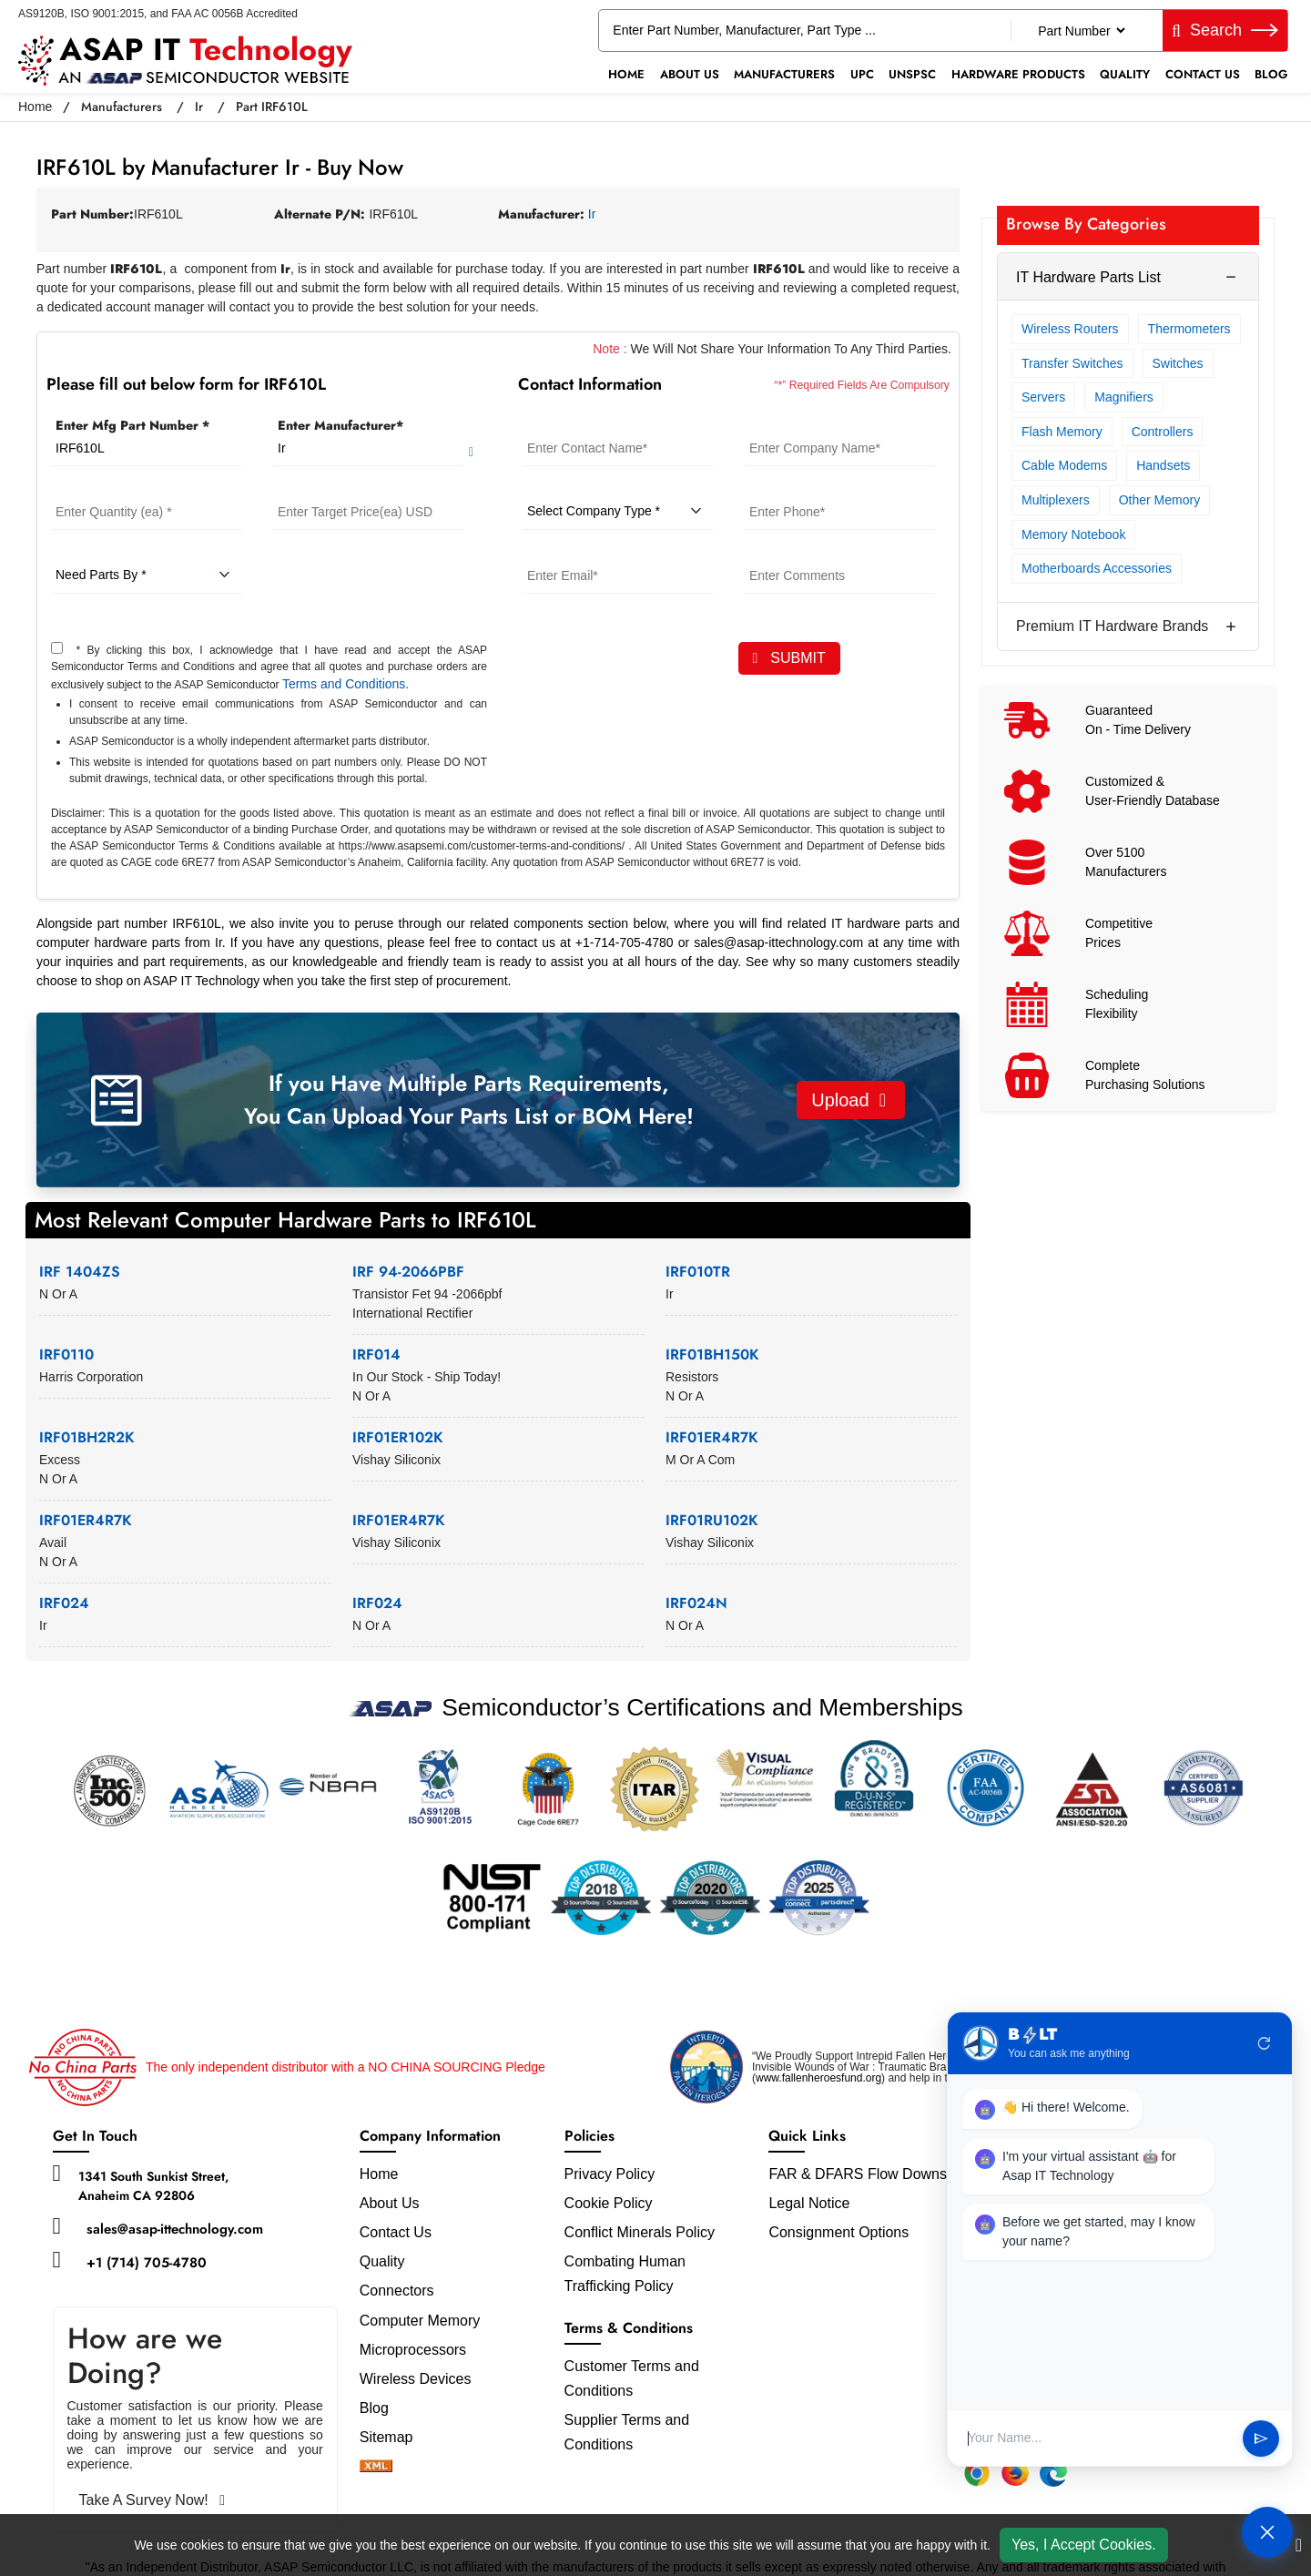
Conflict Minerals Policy (639, 2232)
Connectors (397, 2290)
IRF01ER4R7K (712, 1437)
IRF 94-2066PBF (408, 1271)
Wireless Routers (1070, 328)
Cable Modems (1064, 465)
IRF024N (696, 1603)
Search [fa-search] (1225, 30)
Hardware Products (1018, 74)
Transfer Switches (1072, 363)
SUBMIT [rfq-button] (789, 658)
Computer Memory (420, 2320)
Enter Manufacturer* (340, 425)
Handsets (1163, 465)
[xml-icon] (376, 2467)
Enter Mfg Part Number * (132, 425)
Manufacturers (784, 74)
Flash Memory (1062, 431)
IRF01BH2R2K (87, 1437)
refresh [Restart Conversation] (1264, 2043)
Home (626, 74)
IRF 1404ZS (79, 1271)
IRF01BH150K (712, 1354)
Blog (1271, 74)
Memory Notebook (1073, 534)
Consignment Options (838, 2232)
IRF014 (376, 1354)
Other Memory (1159, 500)
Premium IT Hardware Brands (1112, 626)
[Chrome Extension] (976, 2473)
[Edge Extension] (1053, 2473)
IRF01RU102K (712, 1520)
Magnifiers (1123, 397)
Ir (199, 106)
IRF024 (64, 1603)
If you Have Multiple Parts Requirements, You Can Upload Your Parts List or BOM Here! (469, 1099)
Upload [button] (848, 1100)
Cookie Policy (608, 2203)
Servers (1043, 397)
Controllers (1163, 431)
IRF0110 (66, 1354)
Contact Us (1202, 74)
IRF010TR (698, 1271)
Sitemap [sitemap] (394, 2437)
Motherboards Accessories (1096, 568)
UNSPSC (912, 74)
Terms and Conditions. (345, 684)
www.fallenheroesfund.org (818, 2078)
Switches (1178, 363)
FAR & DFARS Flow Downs (857, 2174)
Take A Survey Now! (152, 2500)
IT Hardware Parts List (1088, 277)
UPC (862, 74)
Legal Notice (808, 2203)
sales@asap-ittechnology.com (174, 2229)
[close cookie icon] (1299, 2545)
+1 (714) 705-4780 (146, 2263)
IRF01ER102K (397, 1437)
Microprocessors (413, 2349)
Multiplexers (1055, 500)
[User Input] (1097, 2438)
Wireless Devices (416, 2379)
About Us (689, 74)
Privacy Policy (610, 2174)
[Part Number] (1081, 30)
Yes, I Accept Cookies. (1083, 2544)
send (1261, 2438)
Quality (1125, 74)
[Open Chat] (1267, 2532)
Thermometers (1189, 328)
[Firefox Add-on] (1015, 2473)
